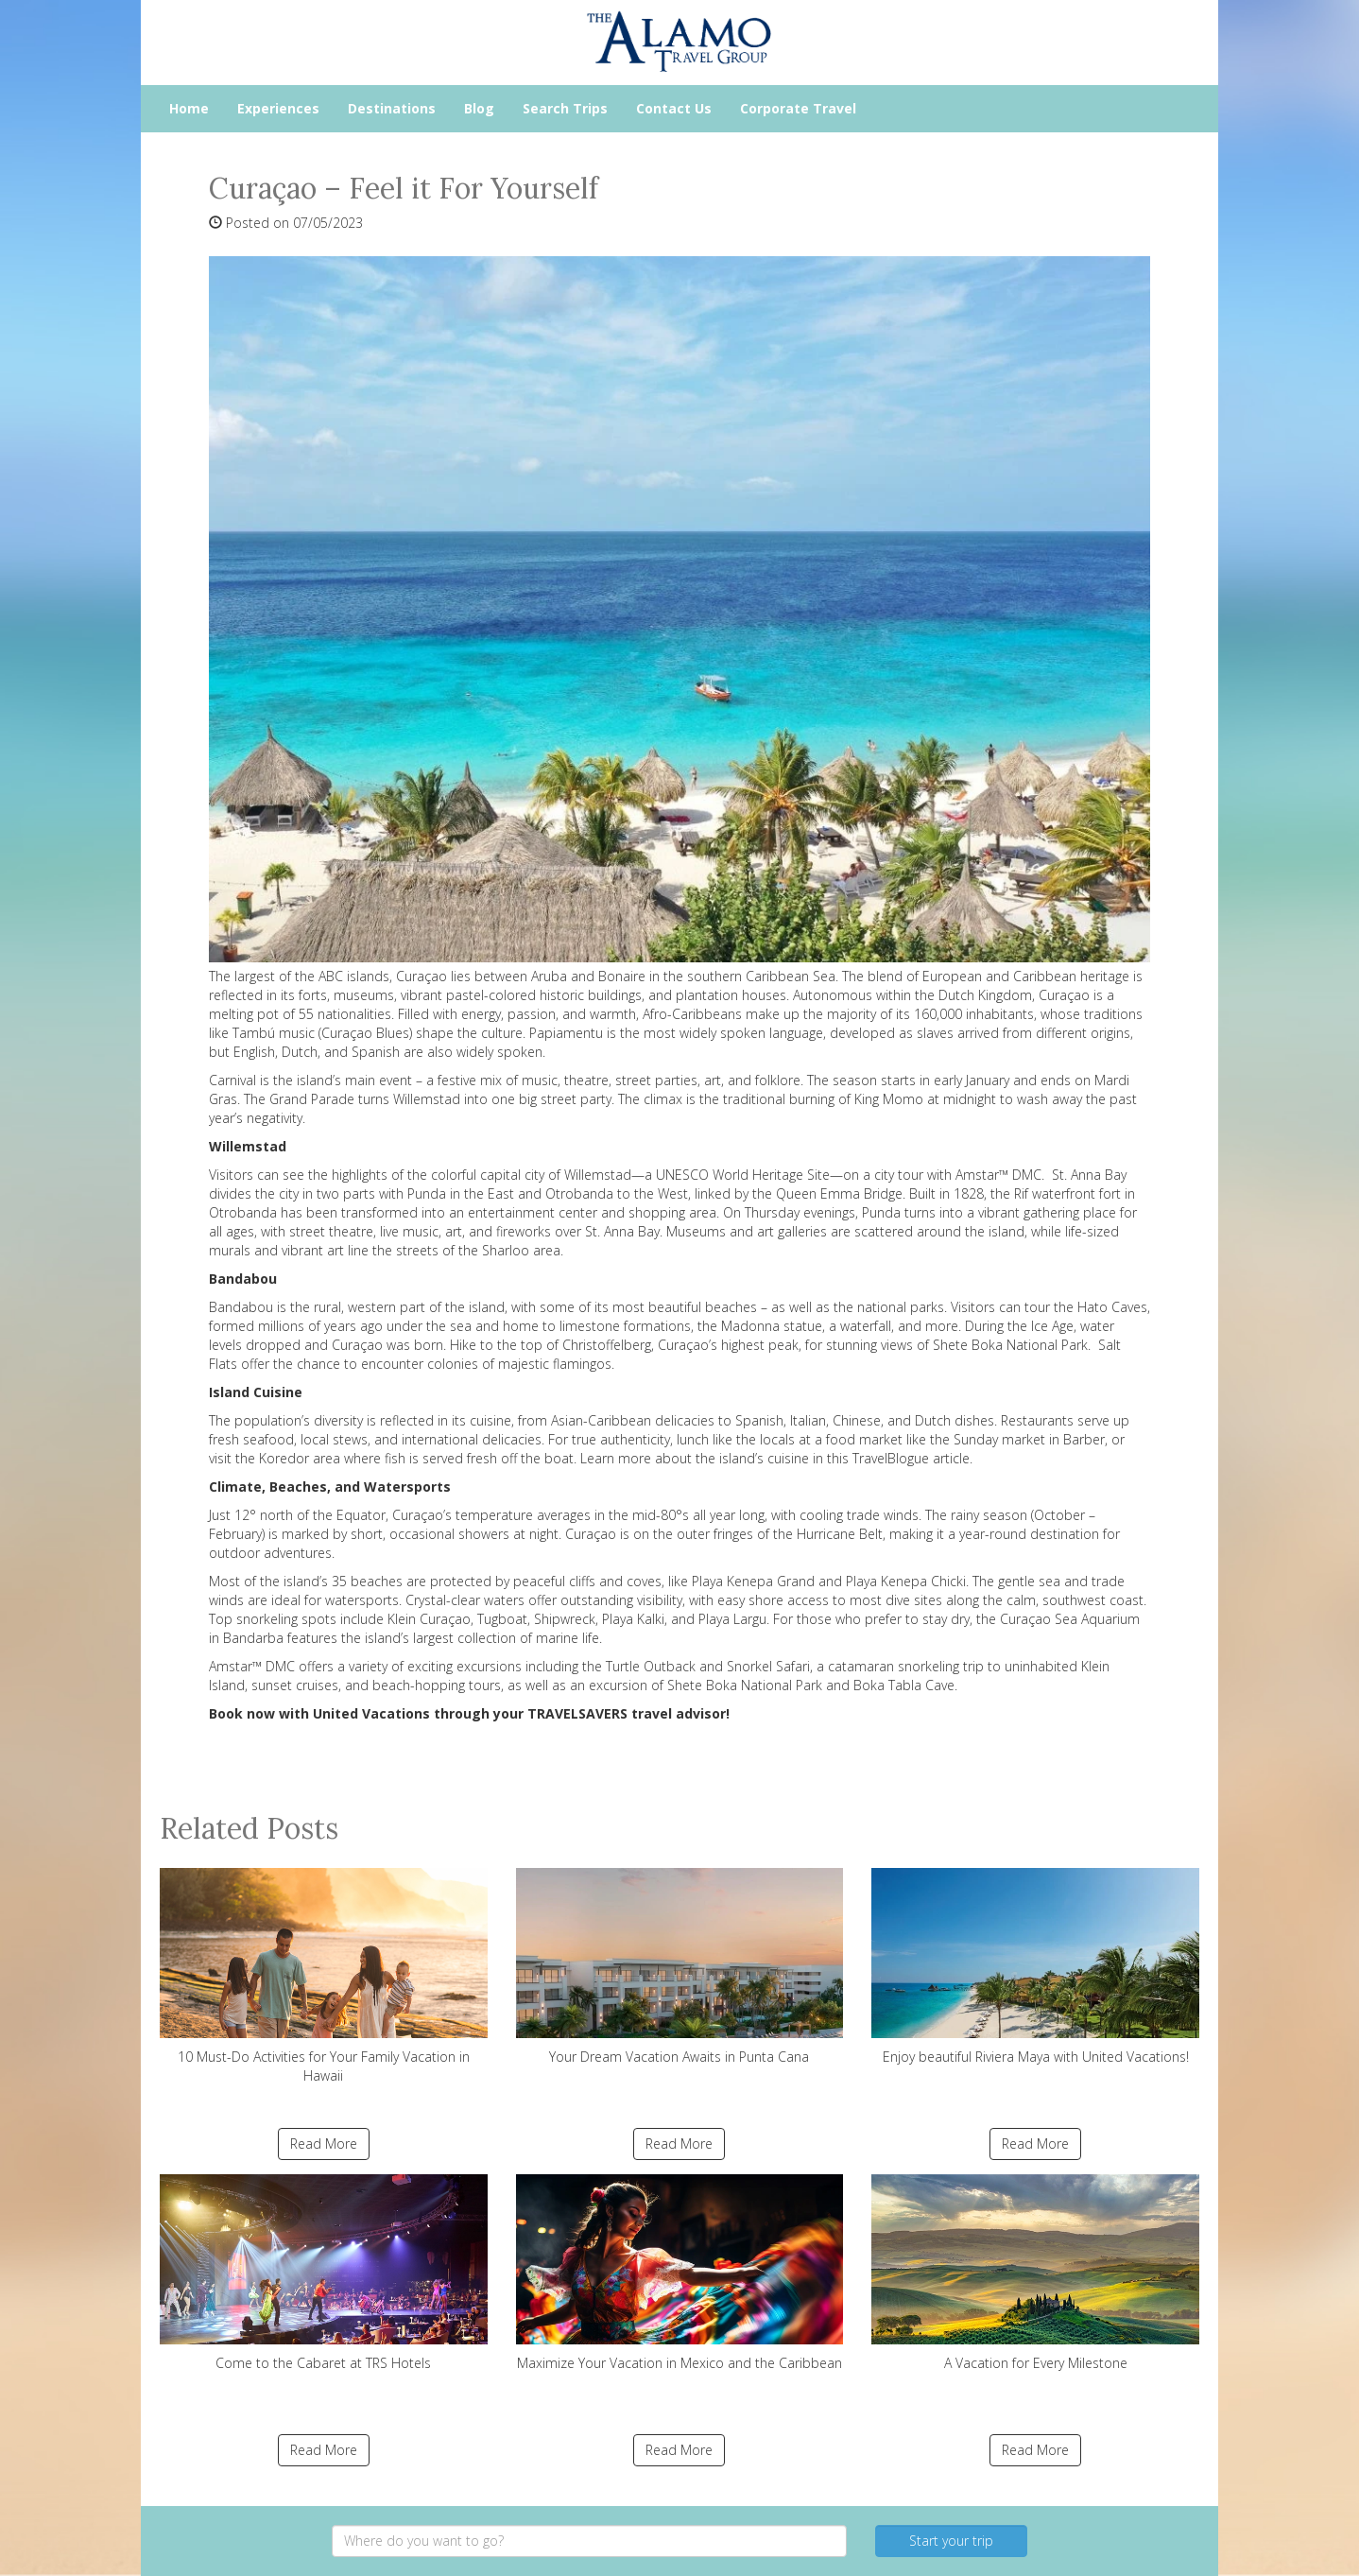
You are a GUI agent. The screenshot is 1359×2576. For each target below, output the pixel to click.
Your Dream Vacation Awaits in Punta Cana (680, 1967)
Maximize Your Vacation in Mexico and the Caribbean (680, 2273)
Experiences (278, 108)
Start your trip (951, 2541)
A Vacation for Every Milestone (1035, 2273)
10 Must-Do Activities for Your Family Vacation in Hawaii (324, 1976)
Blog (479, 108)
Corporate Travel (798, 108)
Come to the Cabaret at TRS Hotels (324, 2273)
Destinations (392, 108)
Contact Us (674, 108)
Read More (323, 2143)
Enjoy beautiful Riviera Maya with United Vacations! (1035, 1967)
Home (189, 108)
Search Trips (565, 108)
